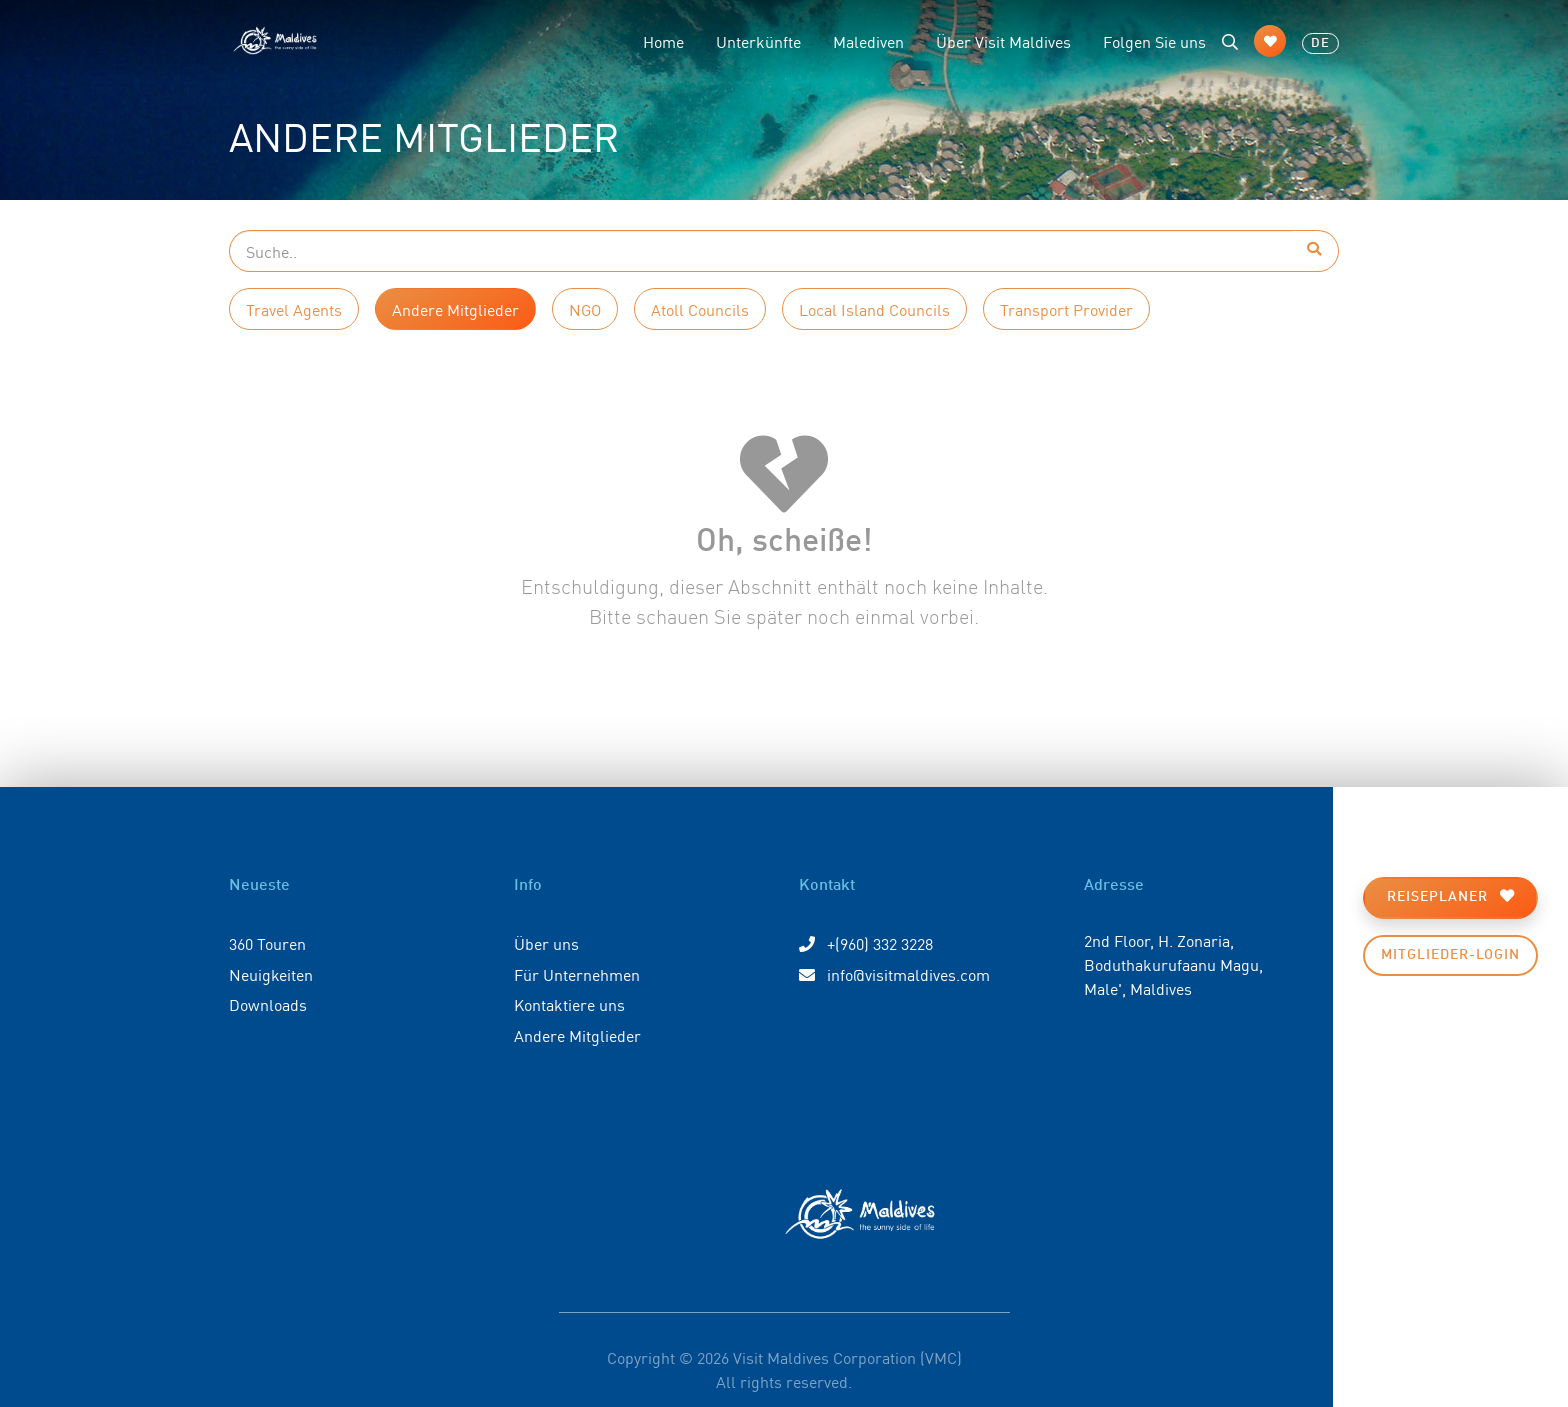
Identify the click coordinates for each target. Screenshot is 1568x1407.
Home (663, 41)
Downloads (268, 1004)
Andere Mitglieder (455, 309)
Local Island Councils (874, 309)
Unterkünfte (758, 41)
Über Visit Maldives (1003, 41)
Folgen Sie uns (1154, 41)
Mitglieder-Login (1450, 955)
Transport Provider (1066, 309)
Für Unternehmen (577, 974)
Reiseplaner (1451, 896)
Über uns (546, 943)
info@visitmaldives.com (894, 974)
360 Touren (267, 943)
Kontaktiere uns (569, 1004)
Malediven (868, 41)
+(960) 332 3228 (866, 943)
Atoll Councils (700, 309)
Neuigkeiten (271, 974)
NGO (585, 309)
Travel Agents (294, 309)
